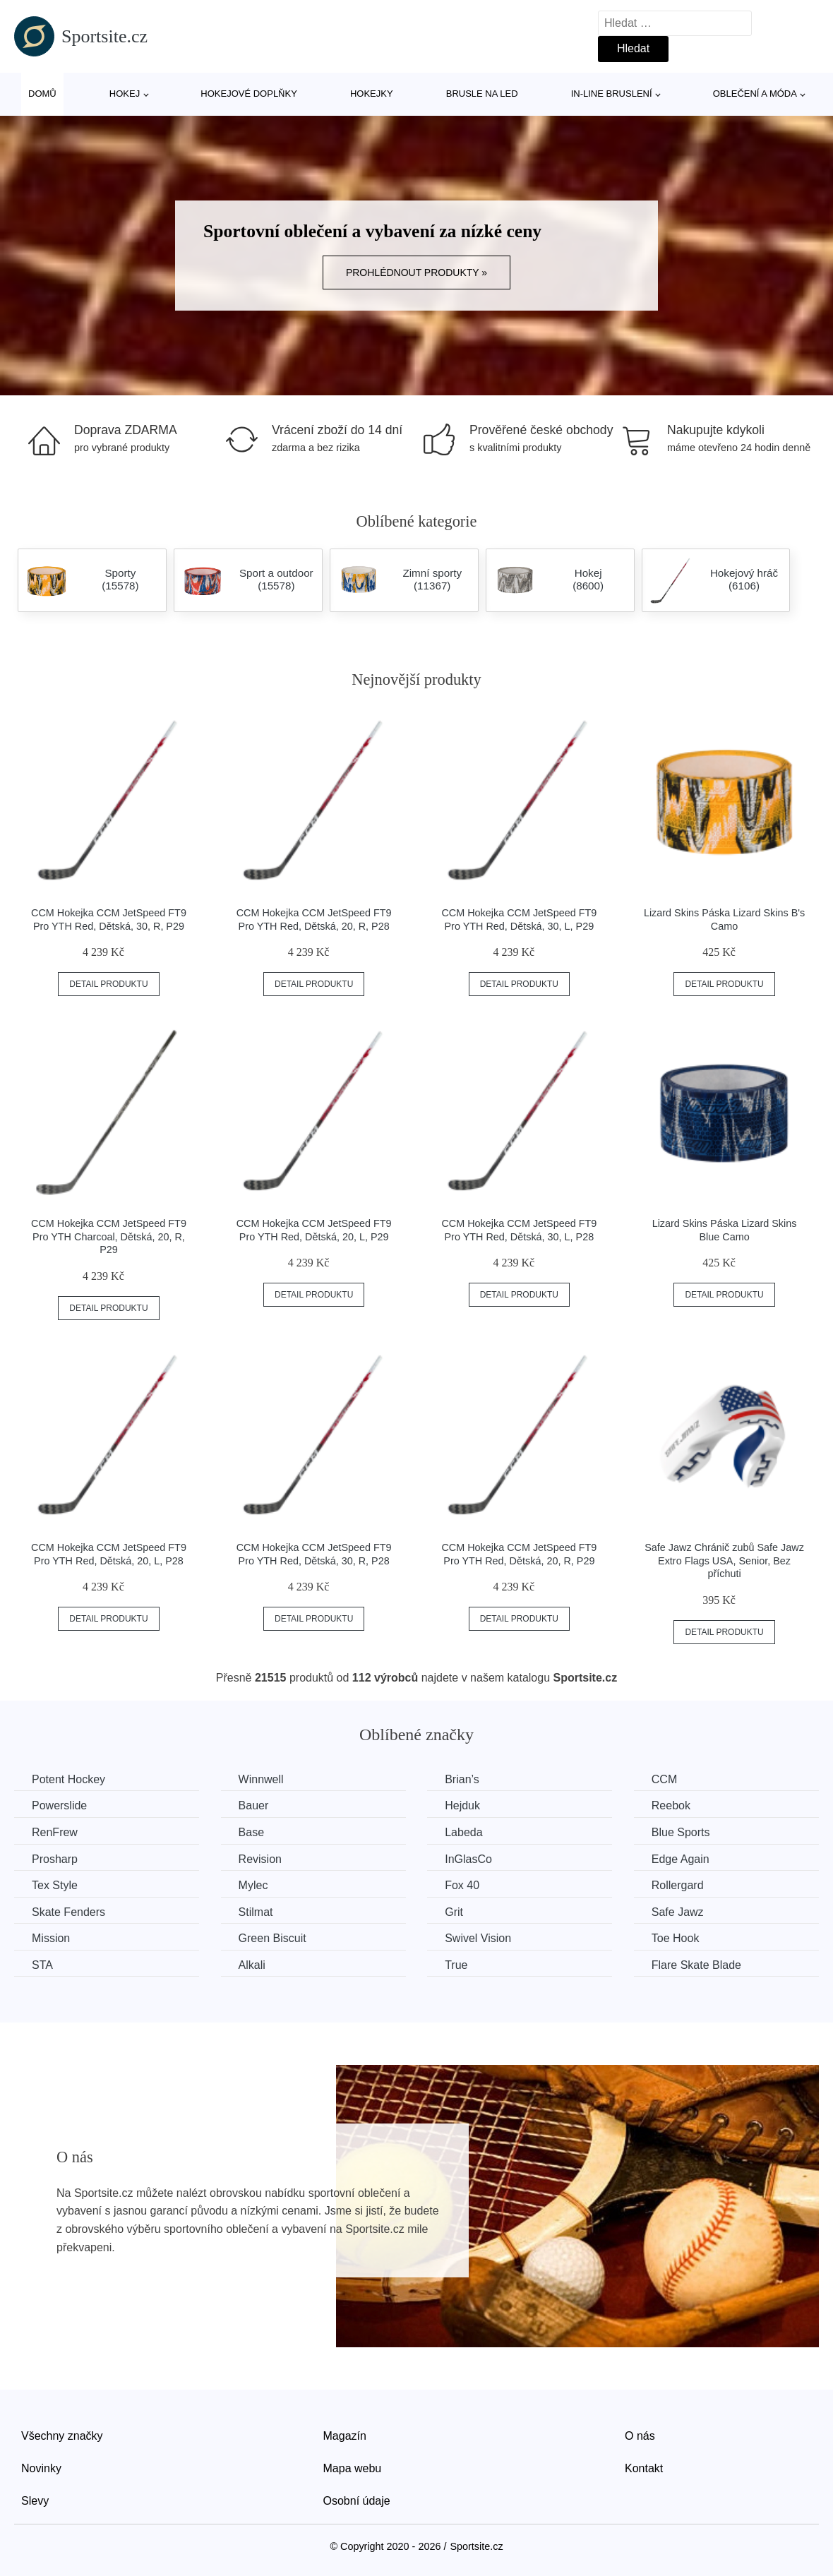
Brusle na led (482, 93)
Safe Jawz (678, 1912)
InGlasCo (468, 1859)
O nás (640, 2436)
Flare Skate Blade (696, 1965)
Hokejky (371, 93)
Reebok (671, 1805)
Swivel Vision (478, 1938)
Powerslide (59, 1805)
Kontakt (644, 2468)
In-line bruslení (611, 93)
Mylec (253, 1885)
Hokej (124, 93)
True (456, 1965)
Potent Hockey (68, 1779)
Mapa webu (352, 2468)
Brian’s (462, 1779)
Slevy (35, 2501)
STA (42, 1965)
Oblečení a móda (755, 93)
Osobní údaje (356, 2501)
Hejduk (462, 1805)
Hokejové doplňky (248, 93)
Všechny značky (62, 2436)
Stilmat (256, 1912)
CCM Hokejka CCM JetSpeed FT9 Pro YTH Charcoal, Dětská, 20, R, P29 (108, 1236)
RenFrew (55, 1832)
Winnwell (261, 1779)
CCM (664, 1779)
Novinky (41, 2468)
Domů (42, 93)
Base (251, 1832)
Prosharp (55, 1859)
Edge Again (680, 1859)
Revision (260, 1859)
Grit (454, 1912)
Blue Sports (681, 1832)
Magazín (344, 2436)
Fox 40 (462, 1885)
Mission (51, 1938)
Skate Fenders (68, 1912)
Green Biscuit (272, 1938)
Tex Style (55, 1885)
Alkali (252, 1965)
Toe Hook (676, 1938)
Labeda (463, 1832)
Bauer (254, 1805)
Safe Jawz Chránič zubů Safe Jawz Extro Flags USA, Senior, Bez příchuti (724, 1560)
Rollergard (678, 1885)
